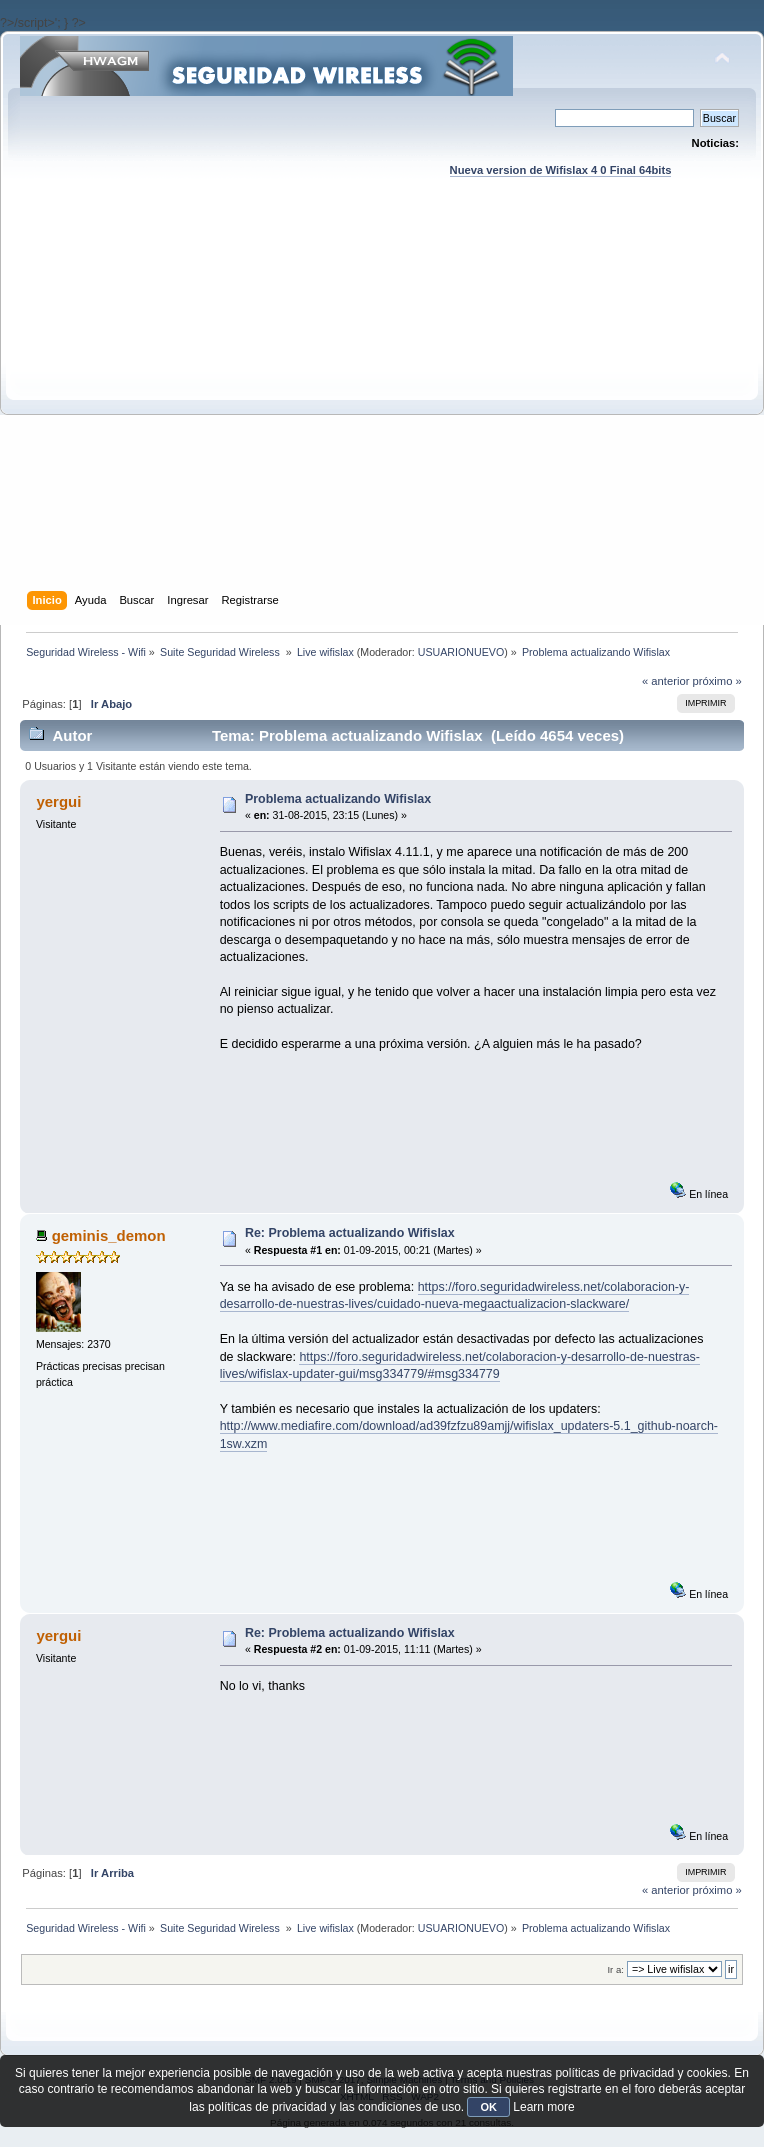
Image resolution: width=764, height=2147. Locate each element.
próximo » (717, 681)
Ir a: (615, 1969)
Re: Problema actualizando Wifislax (350, 1233)
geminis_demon (109, 1235)
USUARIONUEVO (461, 652)
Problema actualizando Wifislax (338, 799)
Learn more (543, 2107)
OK (488, 2107)
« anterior (665, 681)
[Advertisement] (187, 403)
